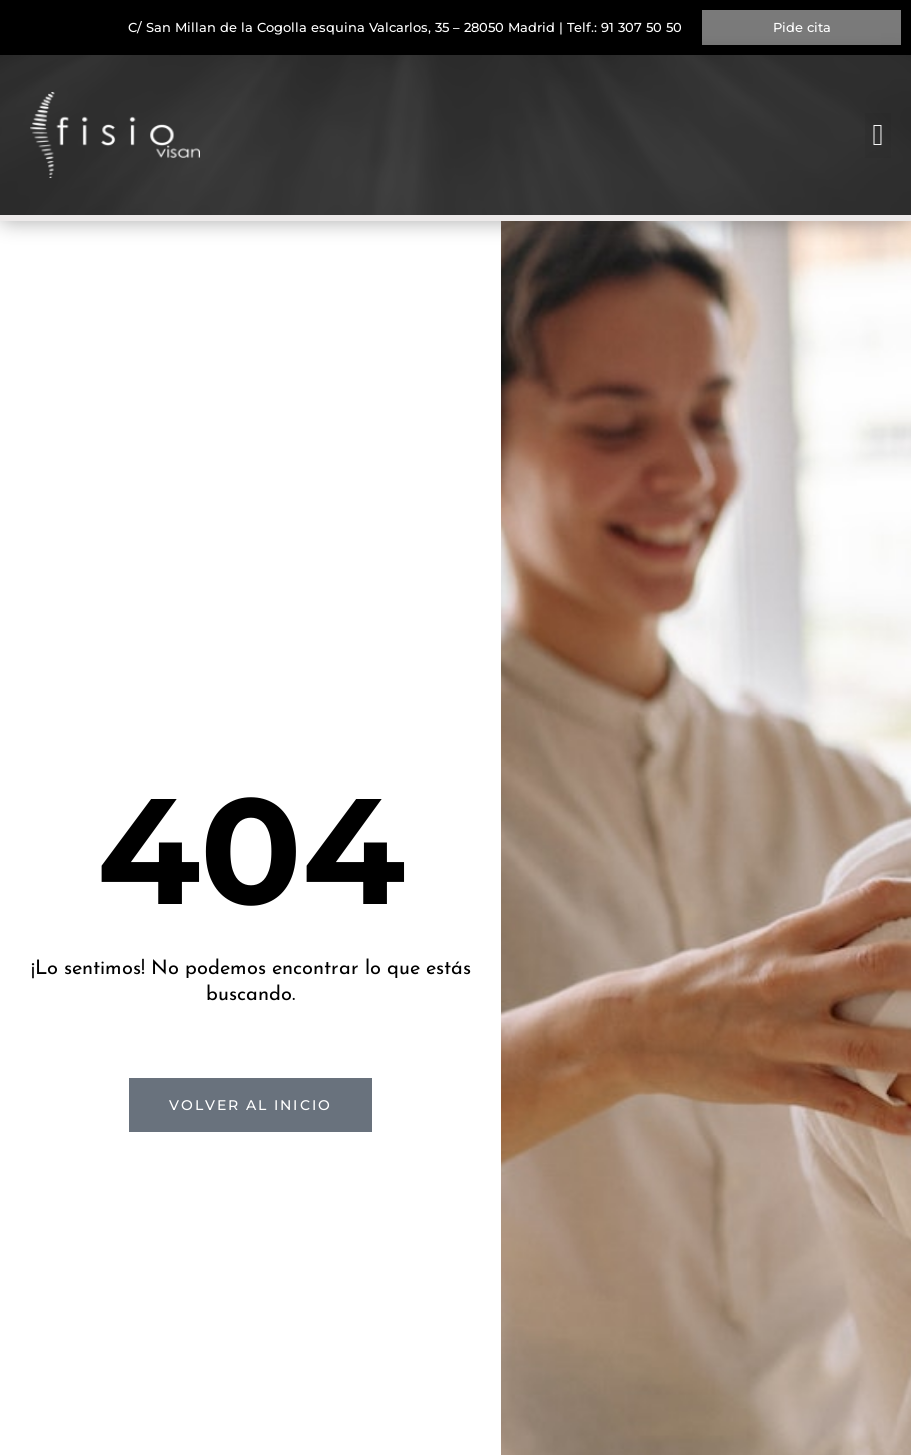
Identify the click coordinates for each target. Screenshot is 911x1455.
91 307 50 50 (641, 27)
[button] (878, 135)
